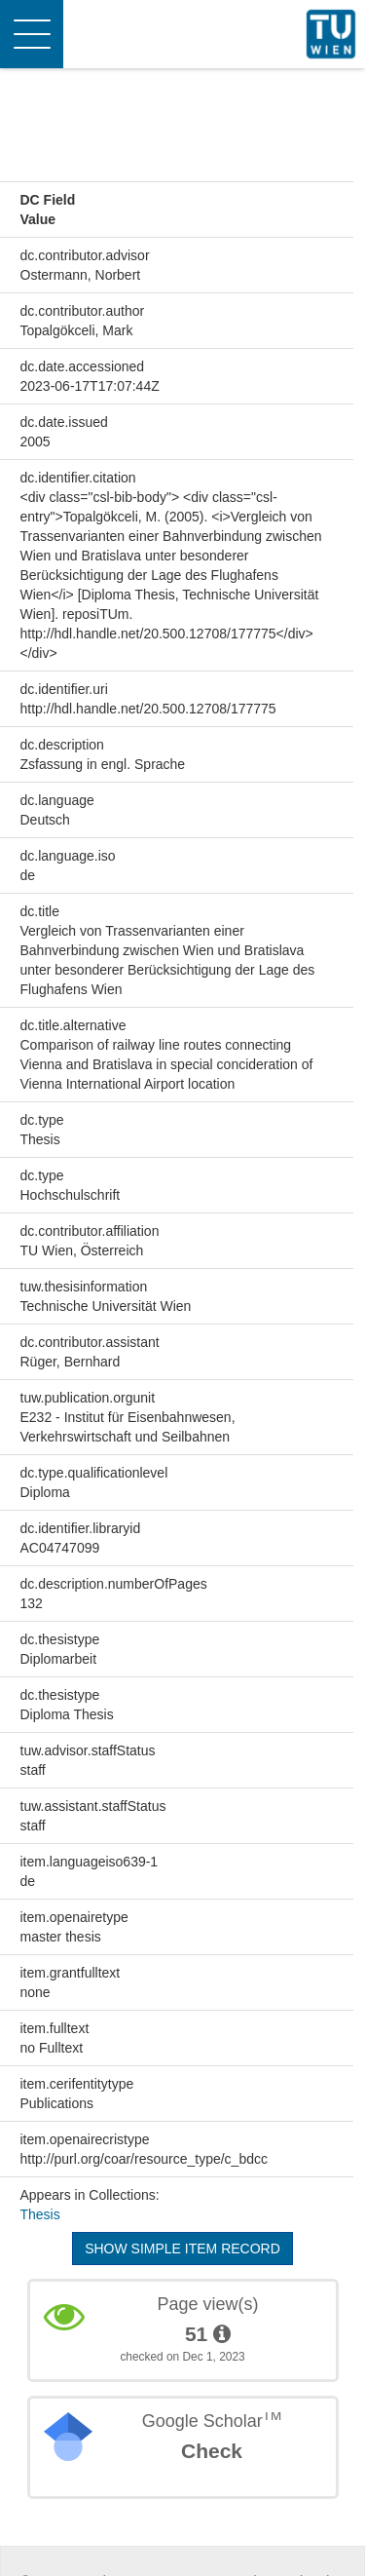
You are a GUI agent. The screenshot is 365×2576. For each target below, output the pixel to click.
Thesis (40, 2214)
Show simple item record (182, 2248)
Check (211, 2451)
